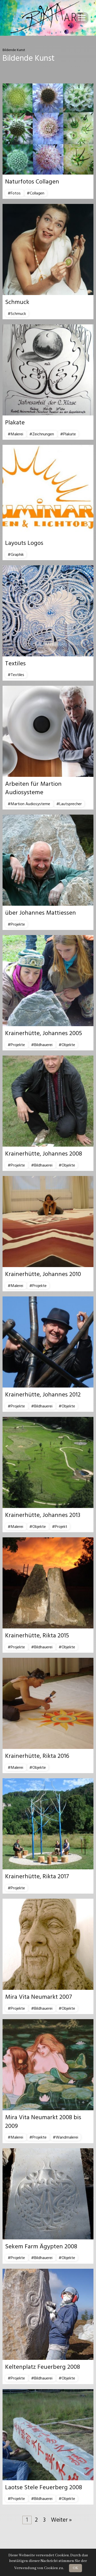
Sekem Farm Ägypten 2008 (41, 2246)
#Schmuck (17, 313)
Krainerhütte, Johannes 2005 (43, 1033)
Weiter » (61, 2520)
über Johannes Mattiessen (40, 913)
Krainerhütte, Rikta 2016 (37, 1756)
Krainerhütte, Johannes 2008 (43, 1153)
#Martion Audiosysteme (29, 804)
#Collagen (35, 193)
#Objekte (67, 1045)
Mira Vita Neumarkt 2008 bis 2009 (43, 2121)
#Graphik (16, 554)
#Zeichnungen (42, 434)
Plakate (15, 422)
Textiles (15, 663)
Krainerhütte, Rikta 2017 (37, 1876)
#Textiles (16, 675)
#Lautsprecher (69, 804)
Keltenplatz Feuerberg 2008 (42, 2367)
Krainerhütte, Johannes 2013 (42, 1515)
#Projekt (59, 1526)
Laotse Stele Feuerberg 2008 (43, 2487)
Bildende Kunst (14, 50)
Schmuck (17, 302)
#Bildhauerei (42, 1045)
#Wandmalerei (65, 2137)
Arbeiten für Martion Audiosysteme (33, 788)
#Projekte (16, 924)
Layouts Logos (24, 543)
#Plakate (68, 434)
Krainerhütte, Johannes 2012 (43, 1394)
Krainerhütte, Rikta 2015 (37, 1635)
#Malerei (16, 434)
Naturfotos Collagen (32, 181)
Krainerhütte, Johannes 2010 (43, 1274)
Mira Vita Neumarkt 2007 (38, 1997)
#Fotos (15, 193)
